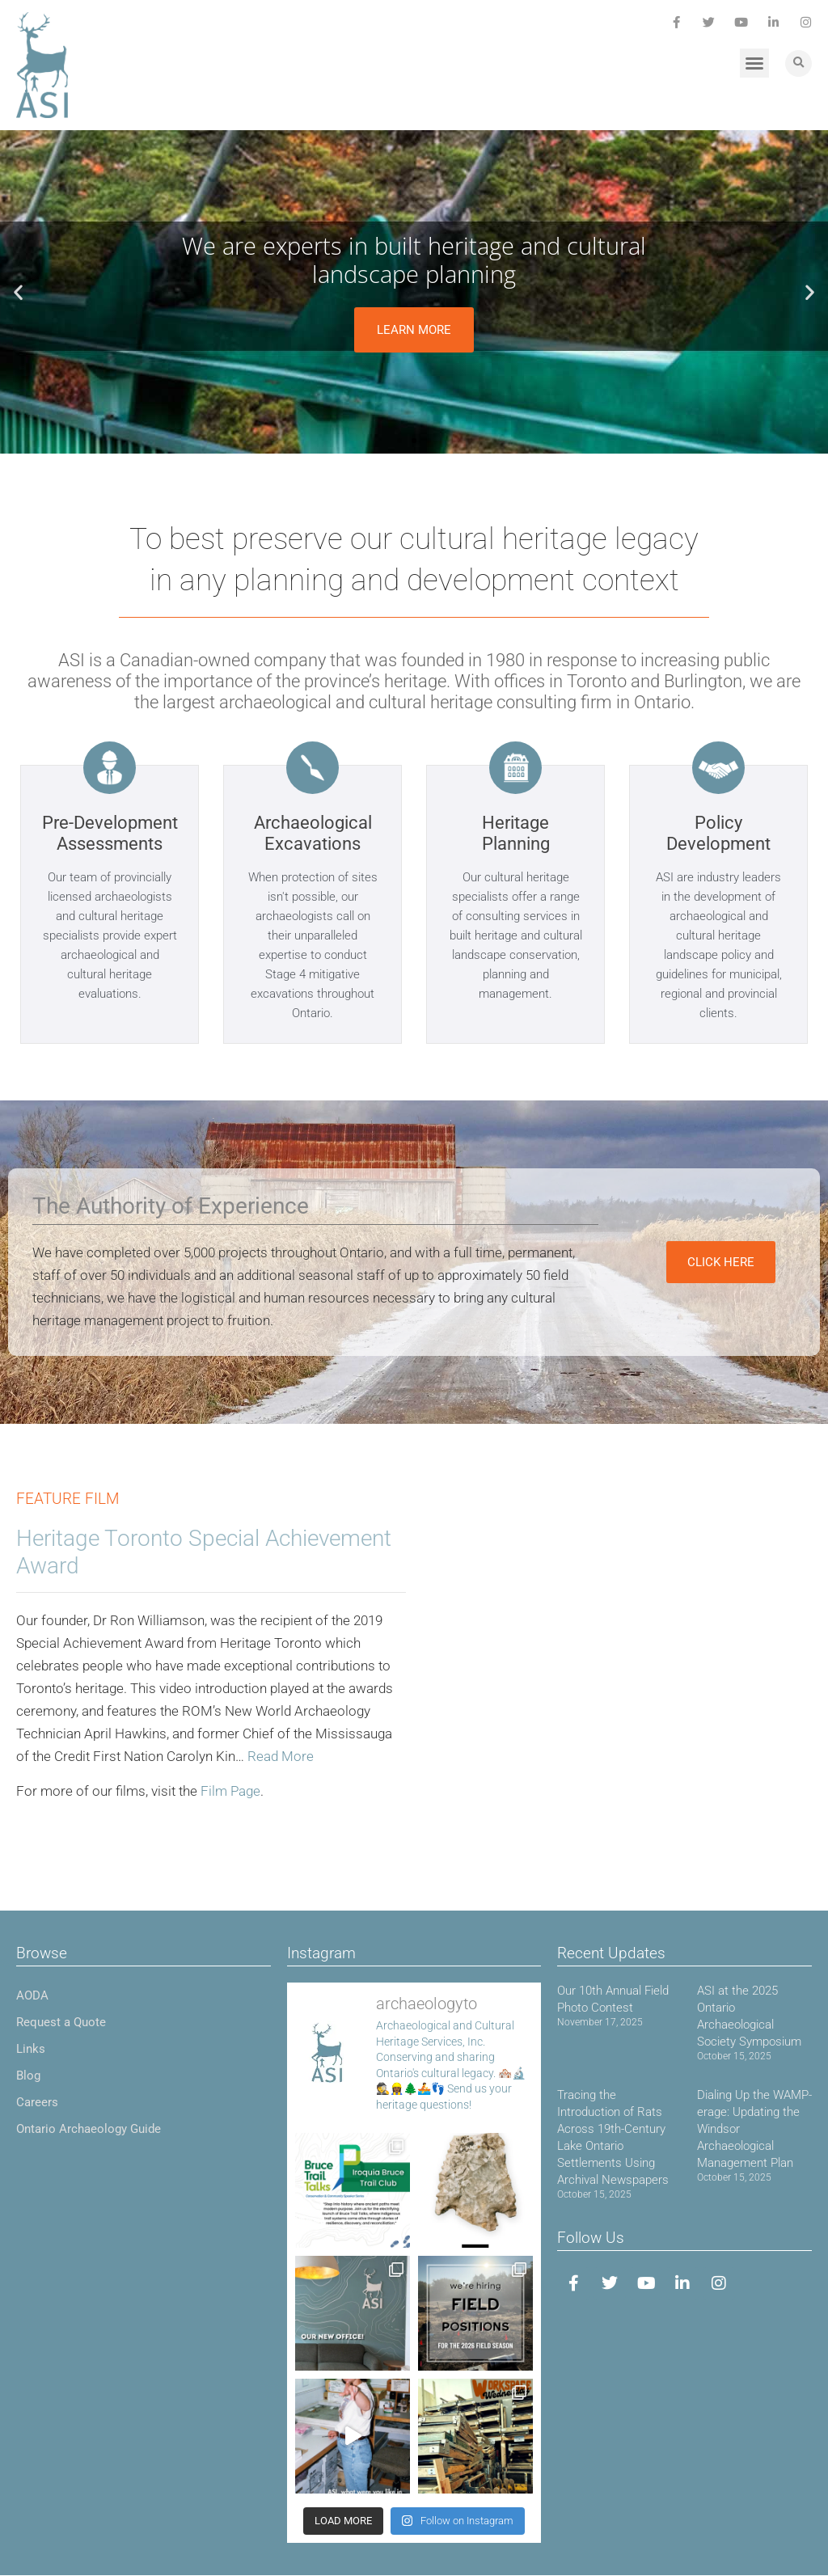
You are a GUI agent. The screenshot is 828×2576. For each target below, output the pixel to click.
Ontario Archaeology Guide (88, 2129)
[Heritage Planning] (515, 767)
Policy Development (718, 833)
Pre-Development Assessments (110, 833)
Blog (28, 2075)
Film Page (230, 1791)
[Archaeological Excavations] (312, 767)
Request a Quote (61, 2022)
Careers (37, 2102)
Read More (280, 1756)
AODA (32, 1995)
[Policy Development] (718, 767)
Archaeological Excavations (313, 833)
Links (30, 2049)
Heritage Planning (516, 833)
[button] (754, 63)
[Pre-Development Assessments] (109, 767)
